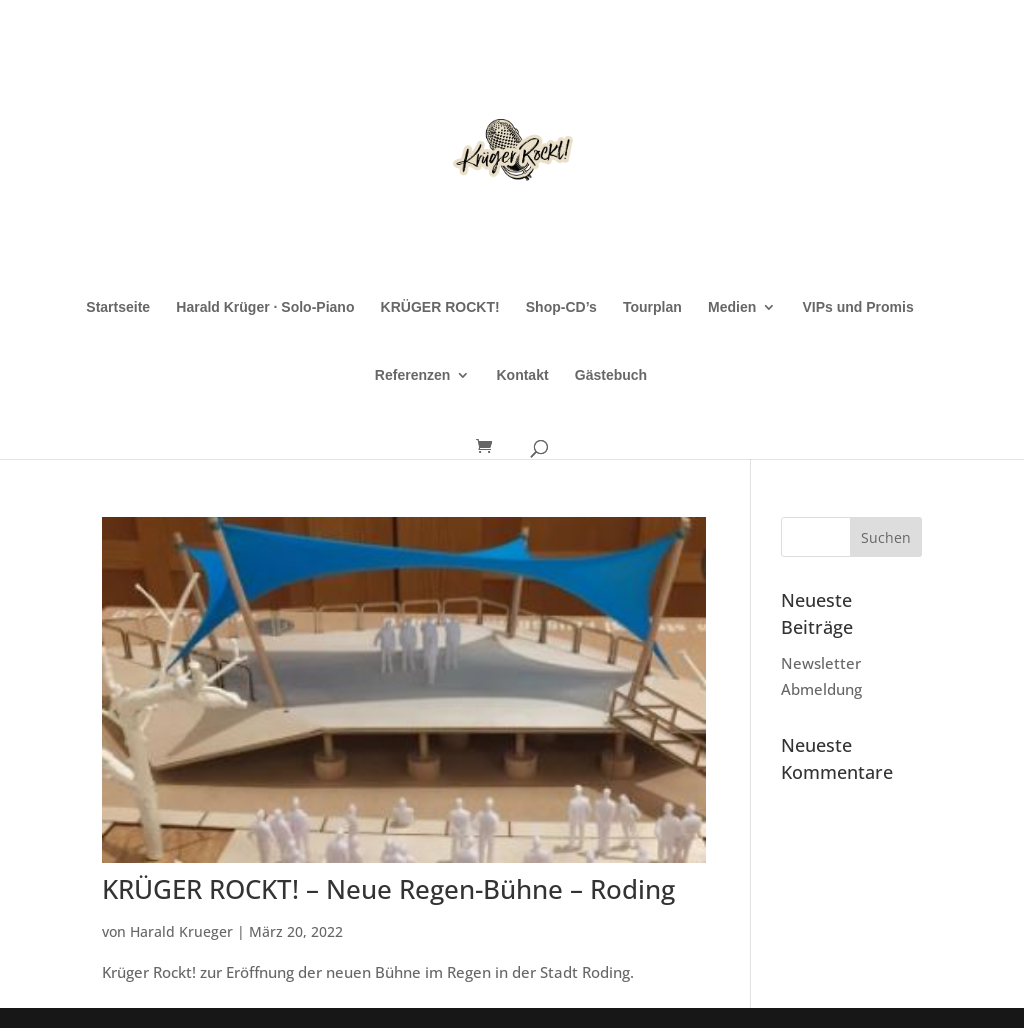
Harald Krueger (181, 931)
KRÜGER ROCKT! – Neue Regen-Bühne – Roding (388, 889)
